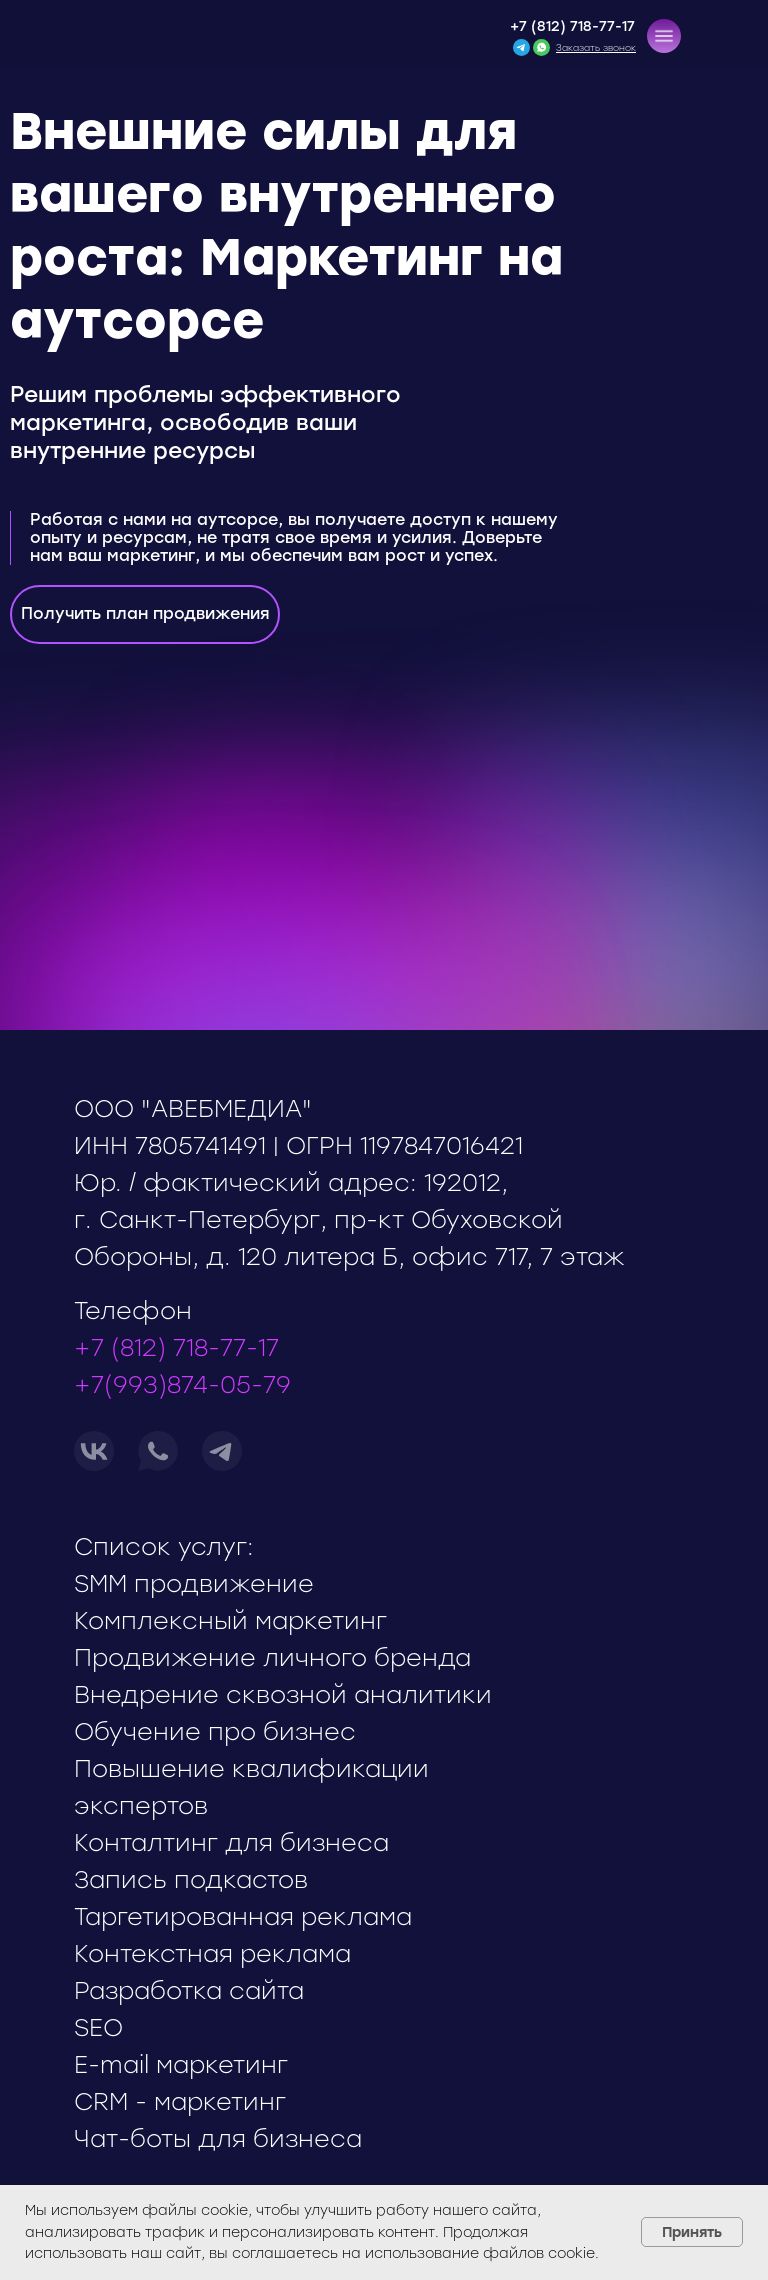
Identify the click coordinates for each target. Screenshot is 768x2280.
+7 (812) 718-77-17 (572, 26)
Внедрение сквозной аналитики (283, 1694)
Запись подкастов (191, 1879)
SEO (98, 2027)
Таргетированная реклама (243, 1916)
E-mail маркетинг (181, 2064)
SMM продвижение (194, 1583)
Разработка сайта (189, 1990)
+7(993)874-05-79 (182, 1384)
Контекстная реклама (212, 1953)
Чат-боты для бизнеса (218, 2138)
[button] (664, 36)
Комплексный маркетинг (230, 1620)
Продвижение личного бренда (272, 1657)
